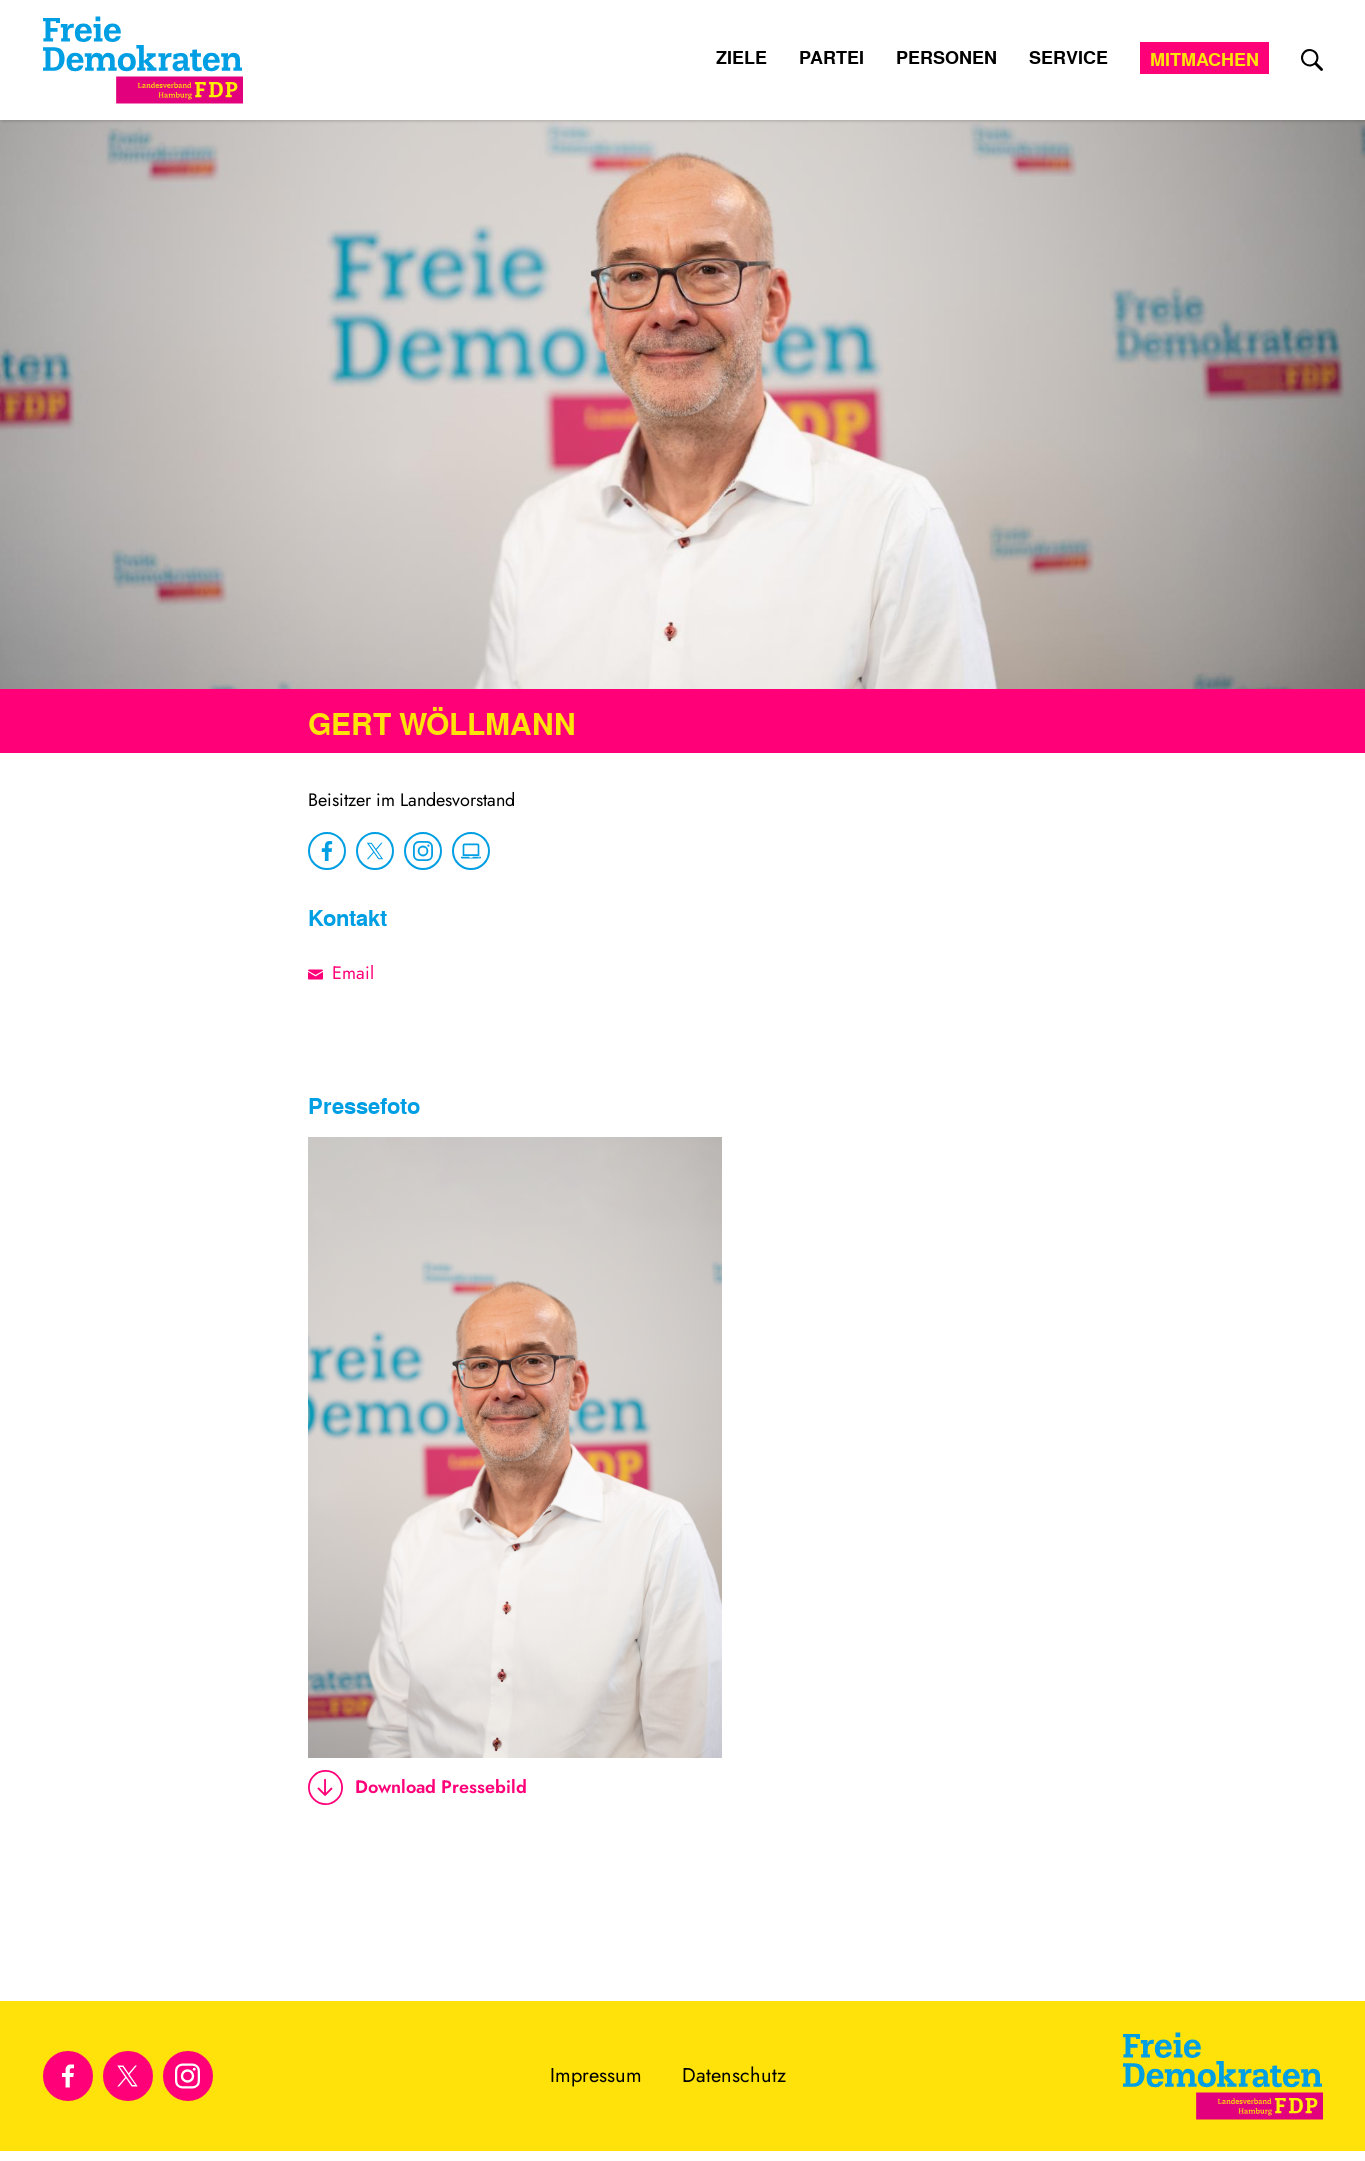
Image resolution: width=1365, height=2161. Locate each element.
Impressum (596, 2075)
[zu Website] (471, 851)
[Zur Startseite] (1223, 2076)
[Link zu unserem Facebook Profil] (68, 2076)
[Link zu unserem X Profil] (128, 2076)
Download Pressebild (417, 1787)
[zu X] (375, 851)
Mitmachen (1204, 59)
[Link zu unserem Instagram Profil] (188, 2076)
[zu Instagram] (423, 851)
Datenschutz (734, 2075)
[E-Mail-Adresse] (320, 973)
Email (353, 973)
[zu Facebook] (327, 851)
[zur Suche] (1312, 60)
